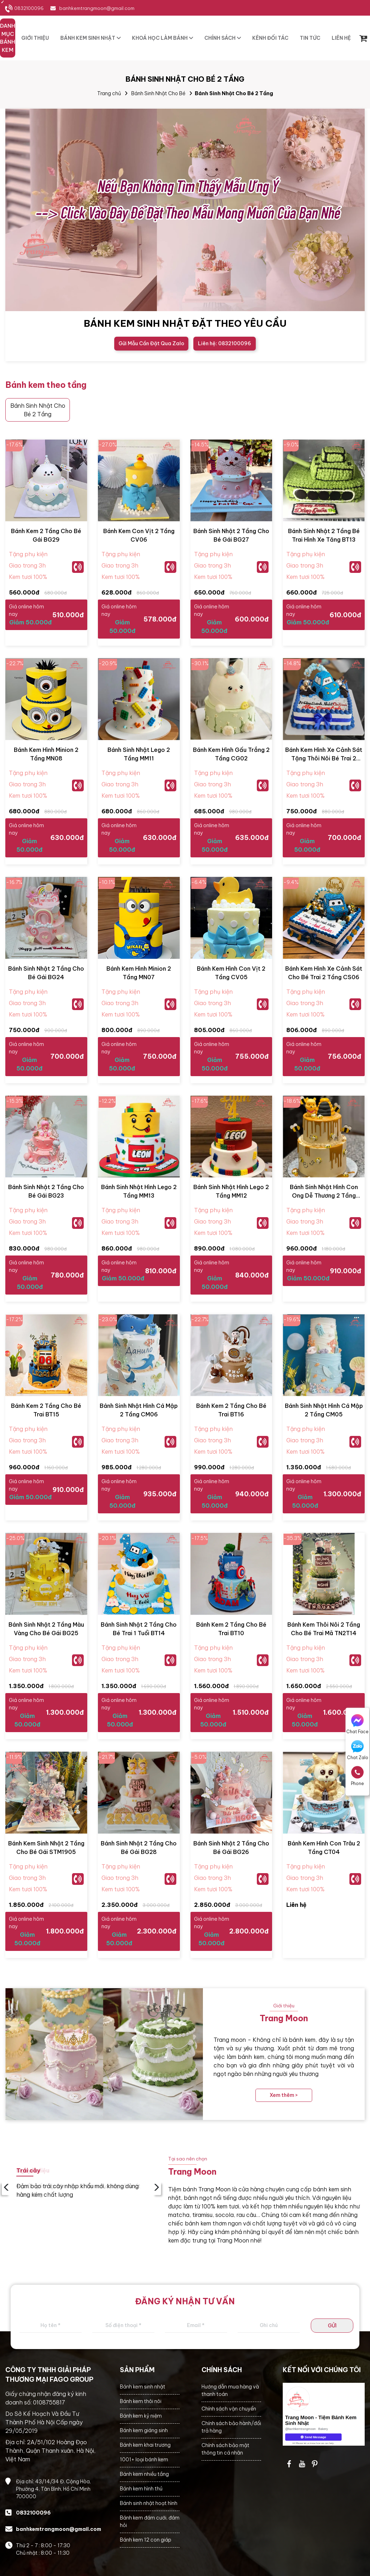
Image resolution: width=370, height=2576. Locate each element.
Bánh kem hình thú (141, 2488)
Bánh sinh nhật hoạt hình (148, 2503)
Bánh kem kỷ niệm (141, 2416)
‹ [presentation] (6, 2188)
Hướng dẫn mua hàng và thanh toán (230, 2390)
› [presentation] (157, 2188)
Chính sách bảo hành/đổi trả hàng (231, 2427)
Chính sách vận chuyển (228, 2409)
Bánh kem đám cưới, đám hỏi (150, 2521)
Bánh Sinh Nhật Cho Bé (158, 93)
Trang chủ (109, 93)
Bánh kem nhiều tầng (144, 2474)
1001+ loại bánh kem (144, 2459)
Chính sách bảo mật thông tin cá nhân (225, 2449)
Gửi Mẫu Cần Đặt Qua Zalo (151, 343)
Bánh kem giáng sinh (144, 2430)
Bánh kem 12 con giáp (145, 2540)
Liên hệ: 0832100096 (224, 343)
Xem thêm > (284, 2095)
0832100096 (29, 8)
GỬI (332, 2325)
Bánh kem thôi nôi (140, 2401)
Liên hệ (296, 1904)
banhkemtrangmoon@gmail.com (96, 8)
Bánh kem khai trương (145, 2445)
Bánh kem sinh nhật (142, 2387)
